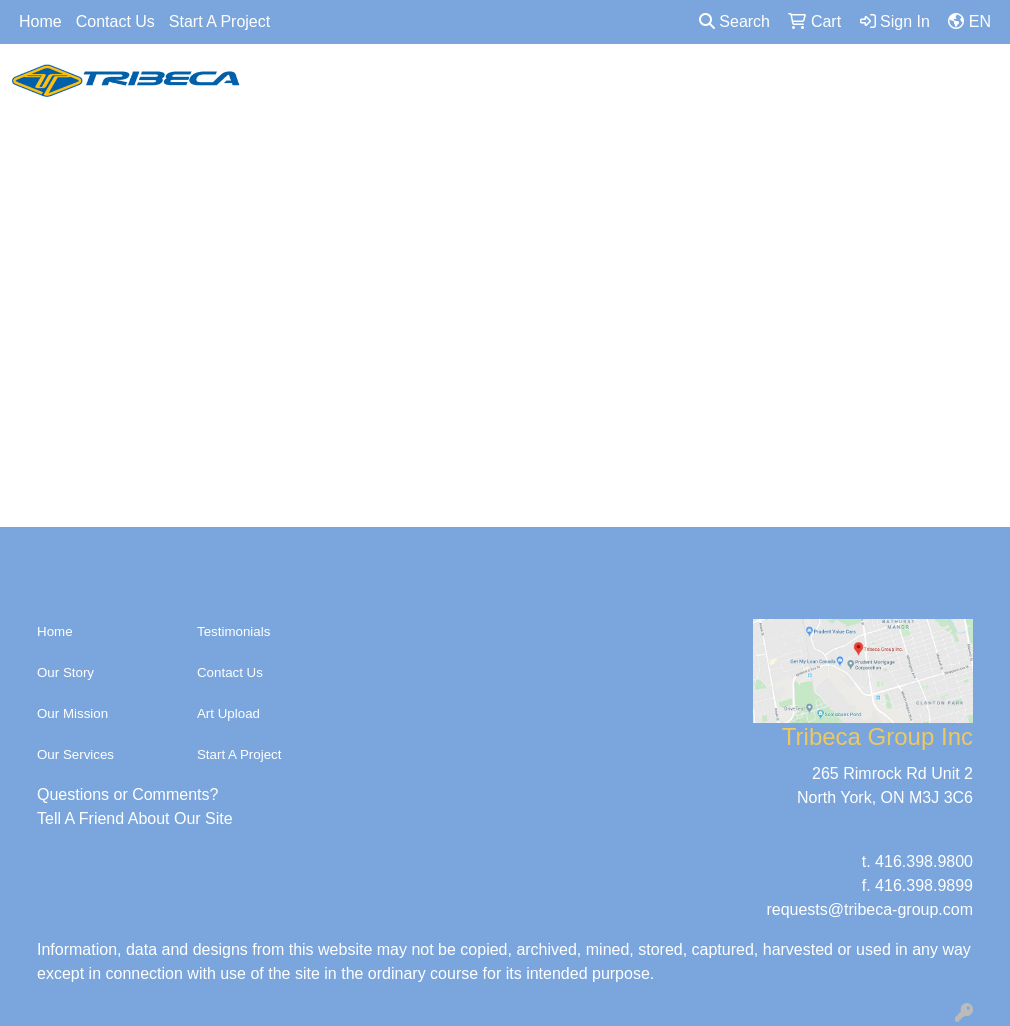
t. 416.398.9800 (917, 861)
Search (734, 21)
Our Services (75, 754)
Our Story (65, 672)
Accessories (567, 87)
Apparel (288, 87)
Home (40, 21)
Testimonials (233, 631)
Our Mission (72, 713)
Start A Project (219, 21)
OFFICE (862, 87)
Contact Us (115, 21)
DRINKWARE (674, 87)
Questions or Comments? (127, 794)
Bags (473, 87)
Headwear (385, 87)
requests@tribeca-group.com (869, 909)
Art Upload (228, 713)
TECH (779, 87)
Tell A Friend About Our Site (135, 818)
